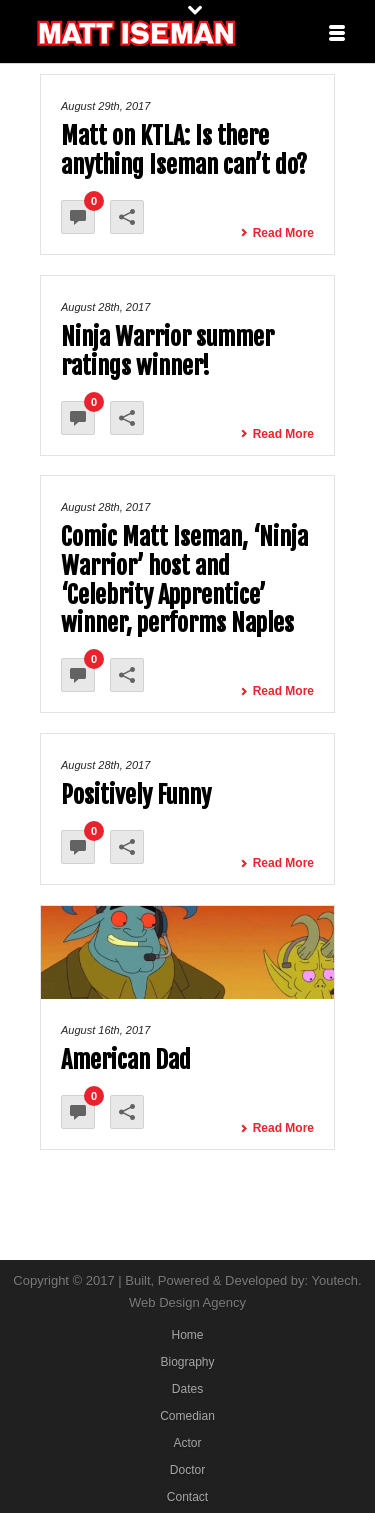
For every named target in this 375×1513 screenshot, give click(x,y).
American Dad (126, 1060)
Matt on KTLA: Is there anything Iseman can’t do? (184, 150)
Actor (187, 1443)
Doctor (187, 1470)
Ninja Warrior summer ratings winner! (167, 351)
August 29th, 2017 (105, 106)
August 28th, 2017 (105, 307)
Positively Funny (136, 795)
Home (187, 1335)
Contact (187, 1497)
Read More (277, 233)
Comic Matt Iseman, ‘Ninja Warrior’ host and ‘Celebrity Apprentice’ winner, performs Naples (184, 580)
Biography (187, 1362)
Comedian (187, 1416)
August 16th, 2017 (105, 1030)
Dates (187, 1389)
